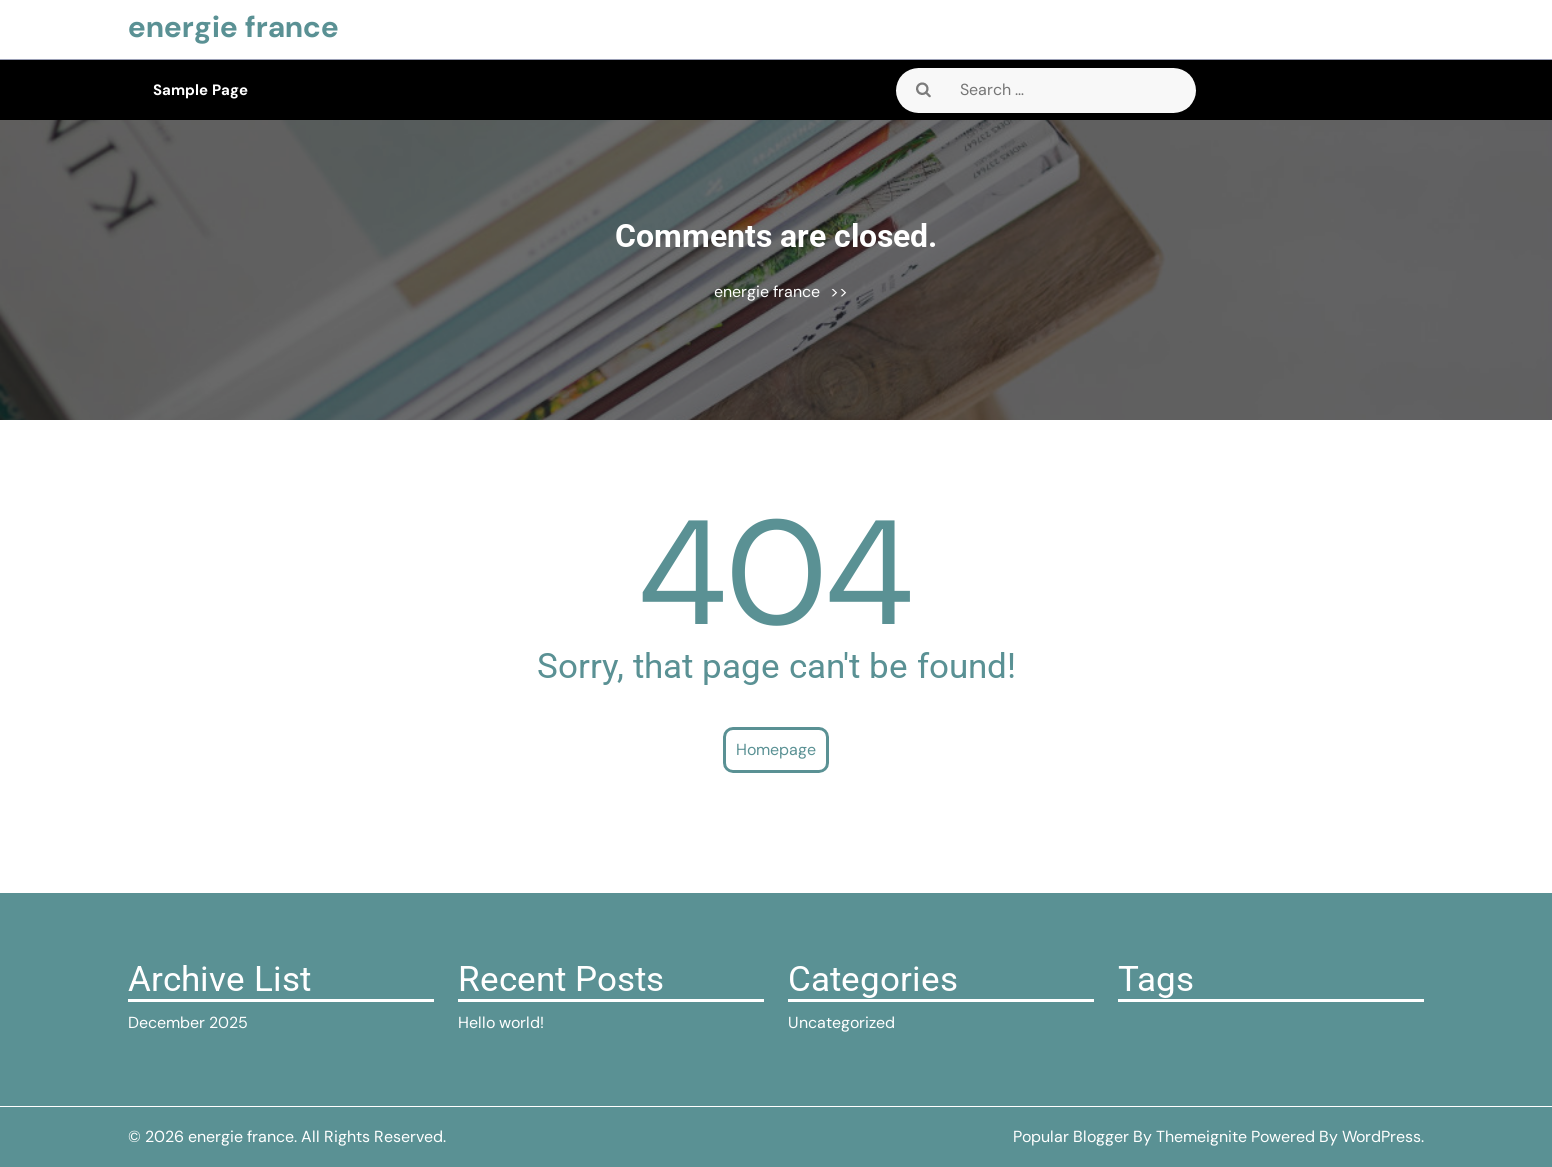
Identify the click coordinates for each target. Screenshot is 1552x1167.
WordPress (1381, 1136)
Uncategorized (841, 1022)
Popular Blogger (1071, 1136)
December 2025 (188, 1022)
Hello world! (501, 1022)
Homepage (776, 749)
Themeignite (1201, 1136)
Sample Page (200, 90)
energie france (233, 26)
